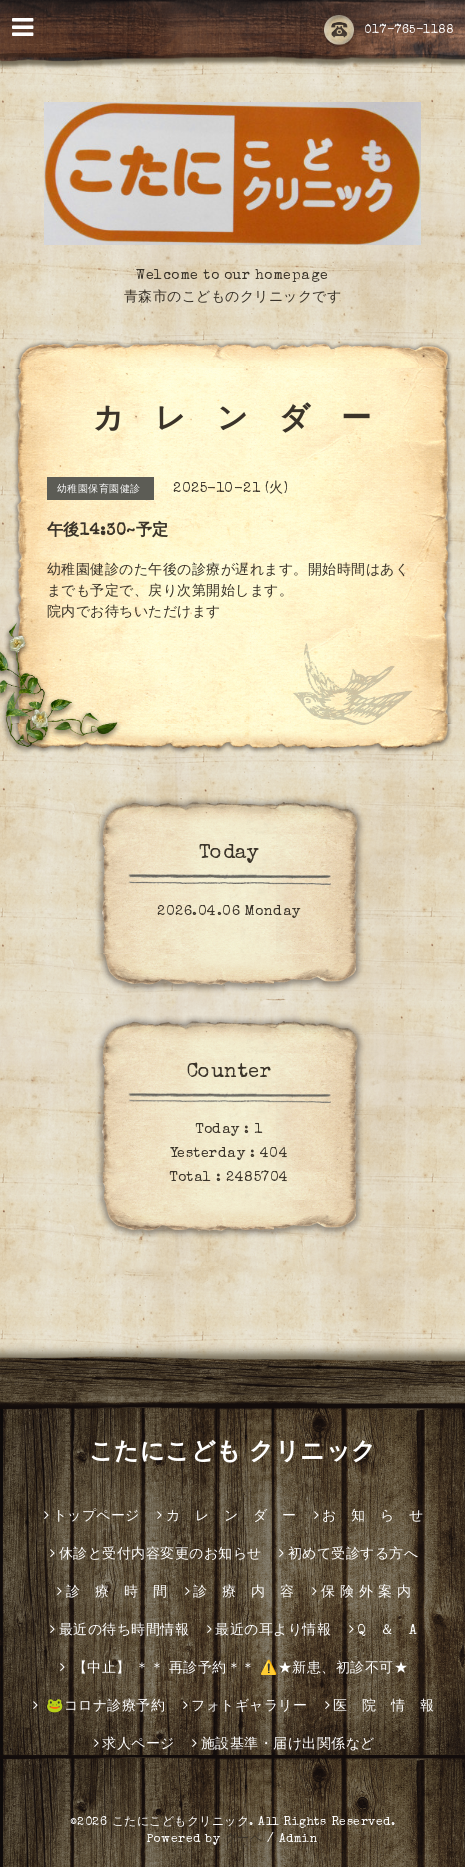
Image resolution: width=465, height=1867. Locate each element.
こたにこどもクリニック (181, 1823)
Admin (299, 1840)
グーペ (244, 1840)
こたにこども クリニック (233, 1454)
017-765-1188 (388, 31)
